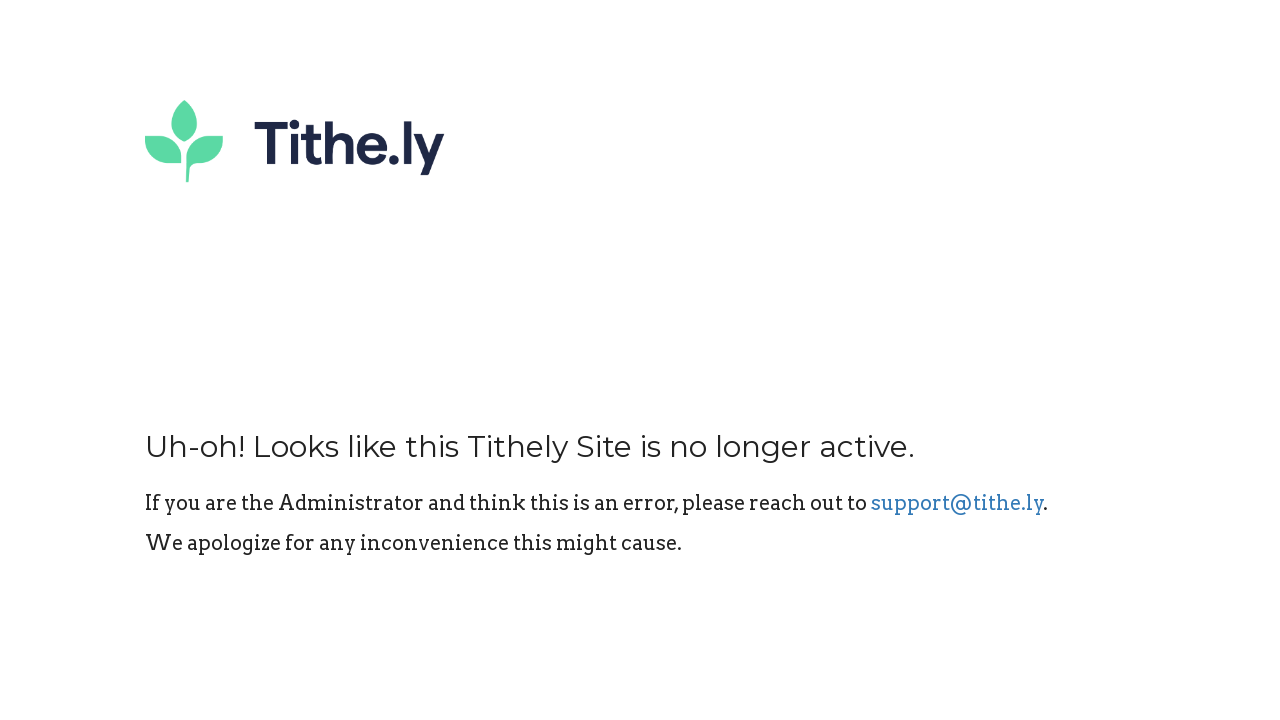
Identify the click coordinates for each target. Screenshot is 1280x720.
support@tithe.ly (957, 503)
